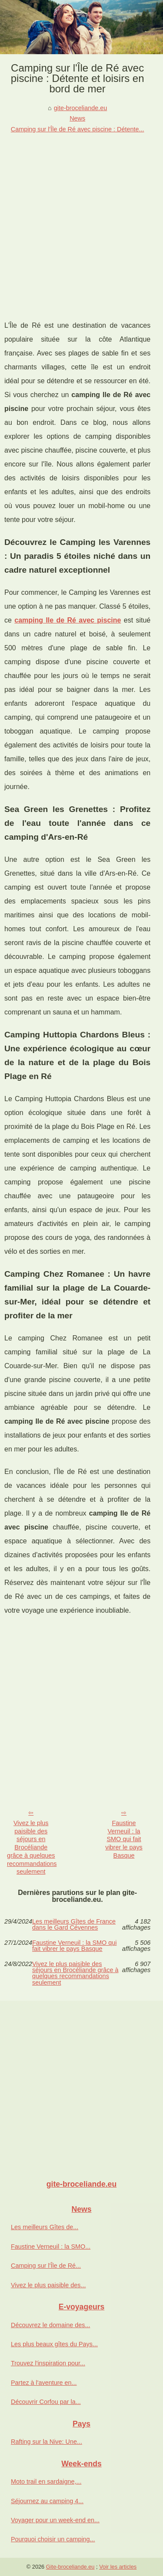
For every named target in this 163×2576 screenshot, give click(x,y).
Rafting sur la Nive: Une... (46, 2441)
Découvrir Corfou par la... (46, 2401)
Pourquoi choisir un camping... (53, 2539)
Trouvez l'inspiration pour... (48, 2363)
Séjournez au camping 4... (47, 2501)
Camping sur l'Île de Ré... (46, 2265)
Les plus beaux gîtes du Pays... (54, 2344)
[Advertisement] (81, 220)
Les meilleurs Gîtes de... (44, 2227)
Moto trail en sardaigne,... (46, 2481)
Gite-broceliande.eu (70, 2566)
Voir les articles (117, 2566)
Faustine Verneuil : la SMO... (50, 2246)
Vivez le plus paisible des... (48, 2285)
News (77, 118)
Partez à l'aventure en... (44, 2382)
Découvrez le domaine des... (50, 2325)
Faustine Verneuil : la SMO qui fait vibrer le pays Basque (124, 1839)
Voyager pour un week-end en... (55, 2520)
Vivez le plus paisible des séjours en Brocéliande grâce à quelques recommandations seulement (32, 1847)
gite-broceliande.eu (80, 107)
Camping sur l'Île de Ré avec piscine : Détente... (77, 129)
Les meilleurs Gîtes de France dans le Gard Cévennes (74, 1924)
